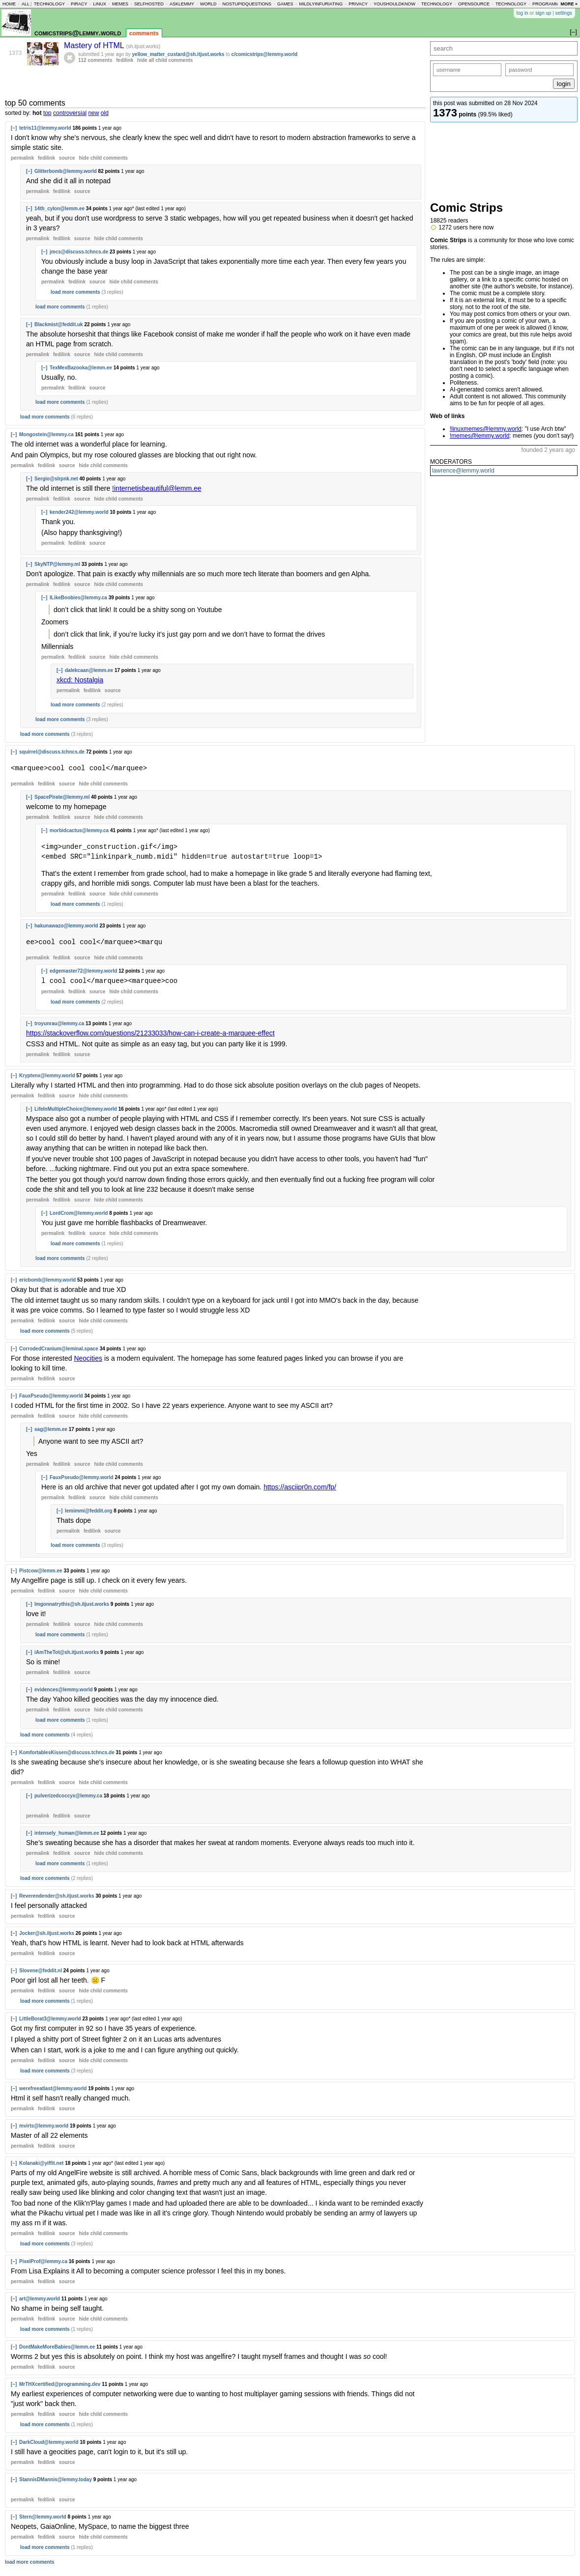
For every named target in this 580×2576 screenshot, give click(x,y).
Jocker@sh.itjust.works (46, 1932)
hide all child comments (165, 60)
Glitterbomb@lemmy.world (65, 171)
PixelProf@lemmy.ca (43, 2261)
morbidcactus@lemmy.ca (79, 830)
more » (569, 3)
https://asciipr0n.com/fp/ (299, 1486)
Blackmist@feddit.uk (58, 324)
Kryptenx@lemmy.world (47, 1075)
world (208, 3)
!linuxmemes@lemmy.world (486, 428)
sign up (543, 13)
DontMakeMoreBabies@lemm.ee (57, 2346)
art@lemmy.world (39, 2298)
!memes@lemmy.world (479, 435)
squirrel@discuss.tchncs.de (52, 752)
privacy (358, 3)
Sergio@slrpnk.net (56, 478)
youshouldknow (394, 3)
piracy (79, 3)
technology (49, 3)
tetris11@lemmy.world (45, 128)
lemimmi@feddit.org (88, 1510)
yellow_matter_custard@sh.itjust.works (178, 54)
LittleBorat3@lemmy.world (50, 2018)
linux (99, 3)
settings (563, 13)
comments (144, 33)
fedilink (124, 60)
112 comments (95, 60)
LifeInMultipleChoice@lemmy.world (75, 1108)
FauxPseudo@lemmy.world (51, 1395)
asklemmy (182, 3)
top (47, 113)
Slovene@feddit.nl (40, 1970)
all (25, 3)
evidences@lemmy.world (63, 1689)
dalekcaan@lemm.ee (89, 670)
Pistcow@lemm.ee (40, 1570)
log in (522, 13)
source (67, 158)
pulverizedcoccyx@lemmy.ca (68, 1795)
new (93, 113)
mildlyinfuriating (321, 3)
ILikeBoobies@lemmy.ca (78, 597)
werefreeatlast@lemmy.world (53, 2088)
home (9, 3)
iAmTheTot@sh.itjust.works (66, 1651)
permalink (22, 158)
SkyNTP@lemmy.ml (57, 564)
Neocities (88, 1358)
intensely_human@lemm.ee (66, 1832)
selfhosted (149, 3)
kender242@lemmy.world (79, 512)
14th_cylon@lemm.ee (59, 208)
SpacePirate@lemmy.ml (61, 797)
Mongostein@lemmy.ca (46, 434)
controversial (70, 113)
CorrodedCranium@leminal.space (58, 1348)
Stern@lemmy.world (42, 2516)
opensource (474, 3)
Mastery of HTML (95, 45)
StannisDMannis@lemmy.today (55, 2479)
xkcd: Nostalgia (80, 680)
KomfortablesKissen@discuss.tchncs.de (67, 1752)
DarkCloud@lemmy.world (49, 2441)
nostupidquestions (246, 3)
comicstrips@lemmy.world (77, 32)
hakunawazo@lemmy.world (66, 925)
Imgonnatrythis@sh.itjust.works (71, 1603)
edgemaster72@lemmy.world (83, 971)
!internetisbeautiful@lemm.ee (157, 488)
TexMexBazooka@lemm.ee (81, 367)
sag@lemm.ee (50, 1428)
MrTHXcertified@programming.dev (59, 2383)
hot (37, 113)
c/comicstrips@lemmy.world (265, 54)
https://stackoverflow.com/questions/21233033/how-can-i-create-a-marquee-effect (150, 1032)
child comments (103, 158)
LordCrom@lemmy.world (79, 1212)
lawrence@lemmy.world (463, 470)
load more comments (75, 292)
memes (120, 3)
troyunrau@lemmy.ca (59, 1023)
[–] (14, 128)
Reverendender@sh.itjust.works (56, 1895)
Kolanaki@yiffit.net (41, 2162)
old (105, 113)
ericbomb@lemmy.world (47, 1279)
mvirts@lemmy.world (43, 2125)
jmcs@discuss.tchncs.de (79, 251)
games (285, 3)
